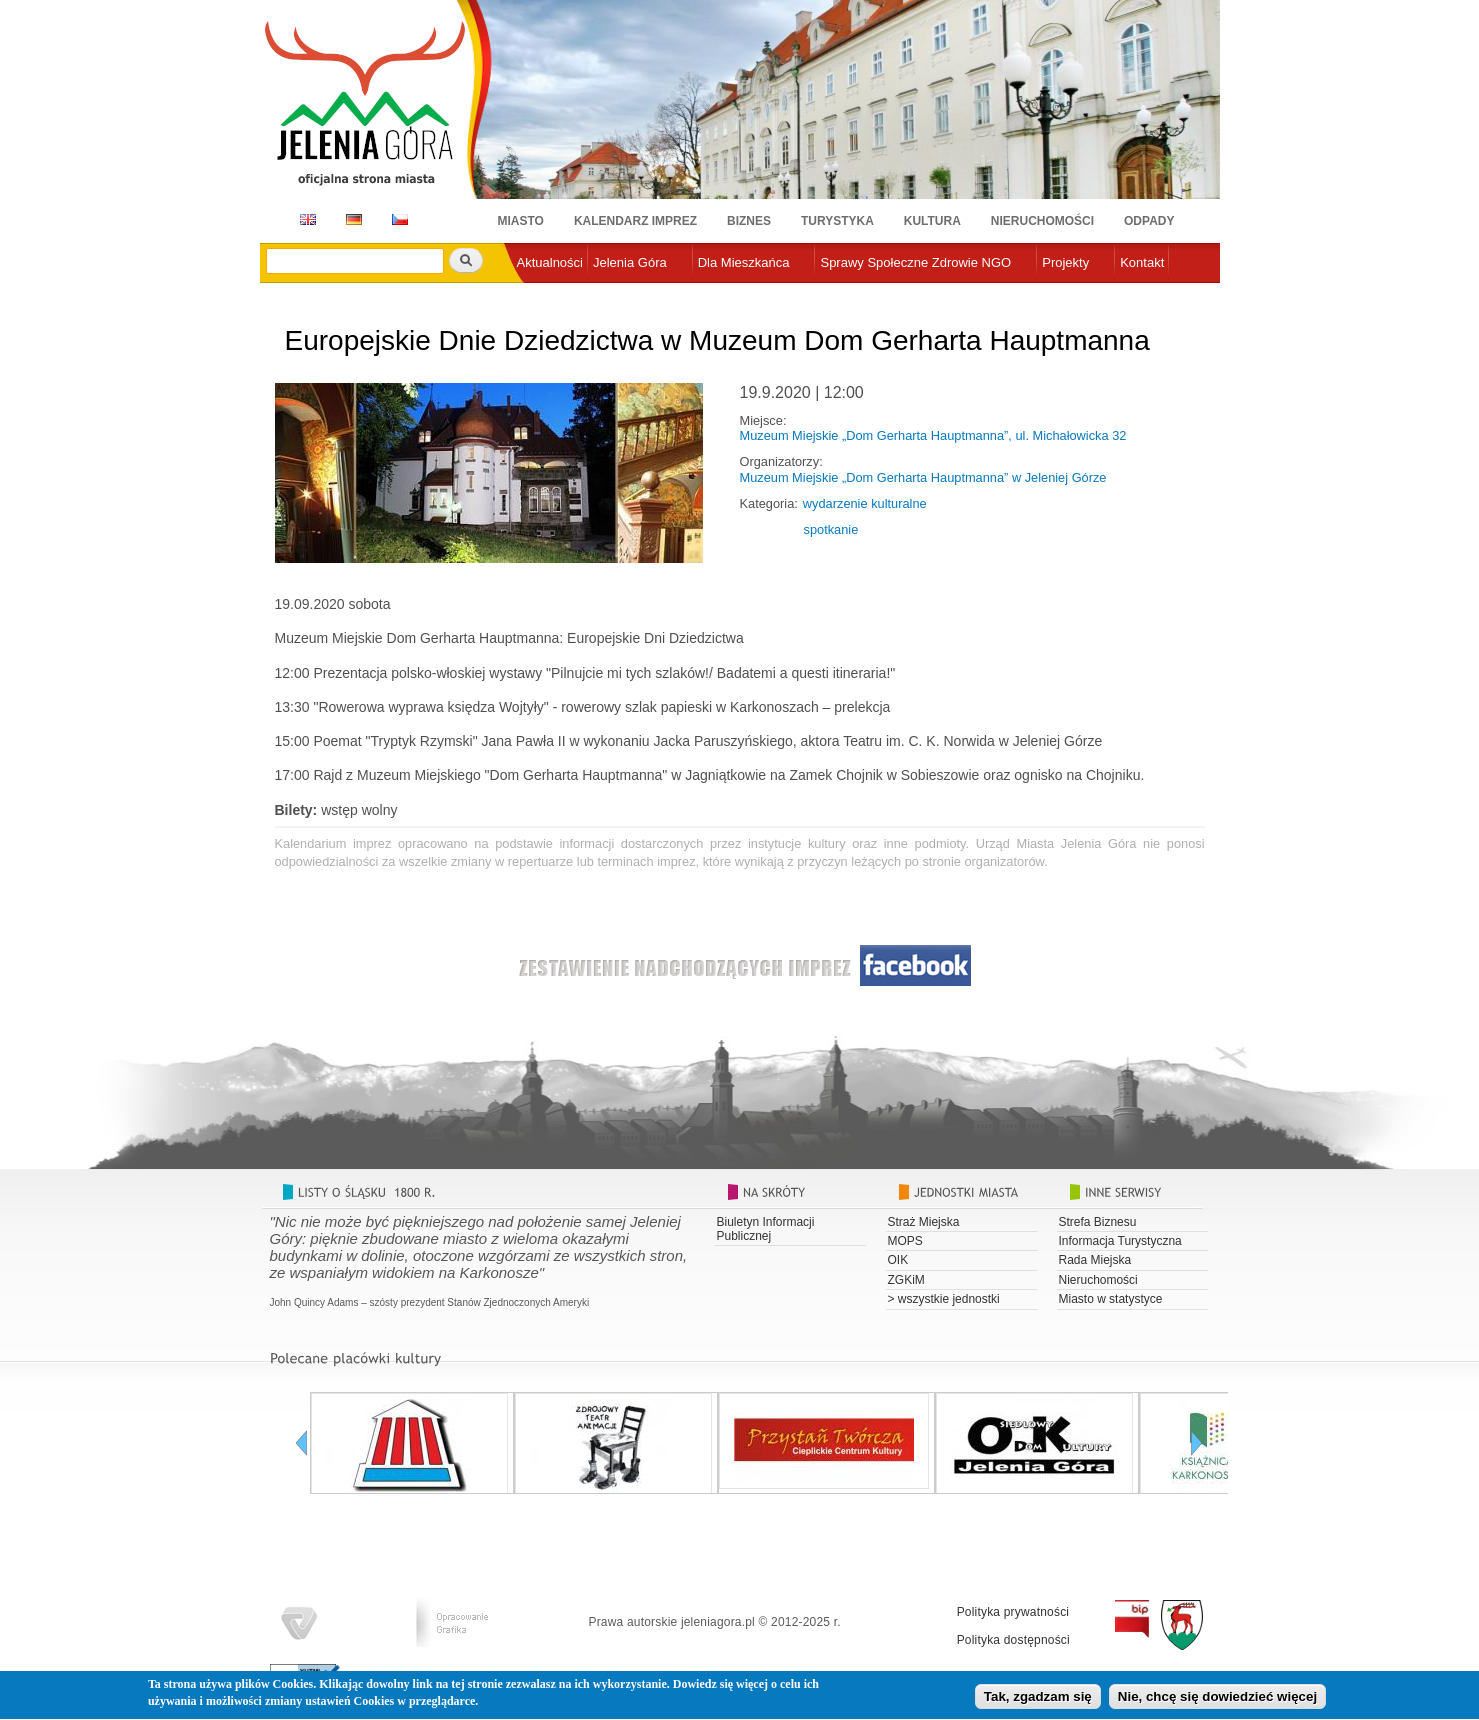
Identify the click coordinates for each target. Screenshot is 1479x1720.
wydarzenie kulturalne (865, 503)
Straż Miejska (924, 1222)
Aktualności (550, 262)
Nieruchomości (1042, 221)
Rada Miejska (1095, 1260)
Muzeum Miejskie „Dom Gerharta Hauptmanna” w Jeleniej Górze (923, 477)
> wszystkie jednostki (944, 1299)
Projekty (1065, 262)
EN (304, 219)
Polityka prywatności (1013, 1612)
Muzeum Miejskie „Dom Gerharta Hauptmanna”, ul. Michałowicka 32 (933, 435)
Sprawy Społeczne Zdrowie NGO (915, 262)
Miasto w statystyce (1111, 1299)
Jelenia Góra (630, 262)
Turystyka (837, 221)
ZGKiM (906, 1280)
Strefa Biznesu (1098, 1222)
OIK (898, 1260)
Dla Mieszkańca (744, 262)
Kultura (932, 221)
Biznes (749, 221)
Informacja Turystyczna (1120, 1241)
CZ (400, 219)
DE (350, 219)
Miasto (521, 221)
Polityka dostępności (1013, 1640)
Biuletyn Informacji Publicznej (766, 1229)
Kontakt (1142, 262)
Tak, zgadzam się (1038, 1701)
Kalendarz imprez (635, 221)
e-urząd (539, 295)
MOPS (905, 1241)
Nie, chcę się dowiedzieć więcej (1217, 1701)
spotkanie (831, 529)
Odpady (1149, 221)
